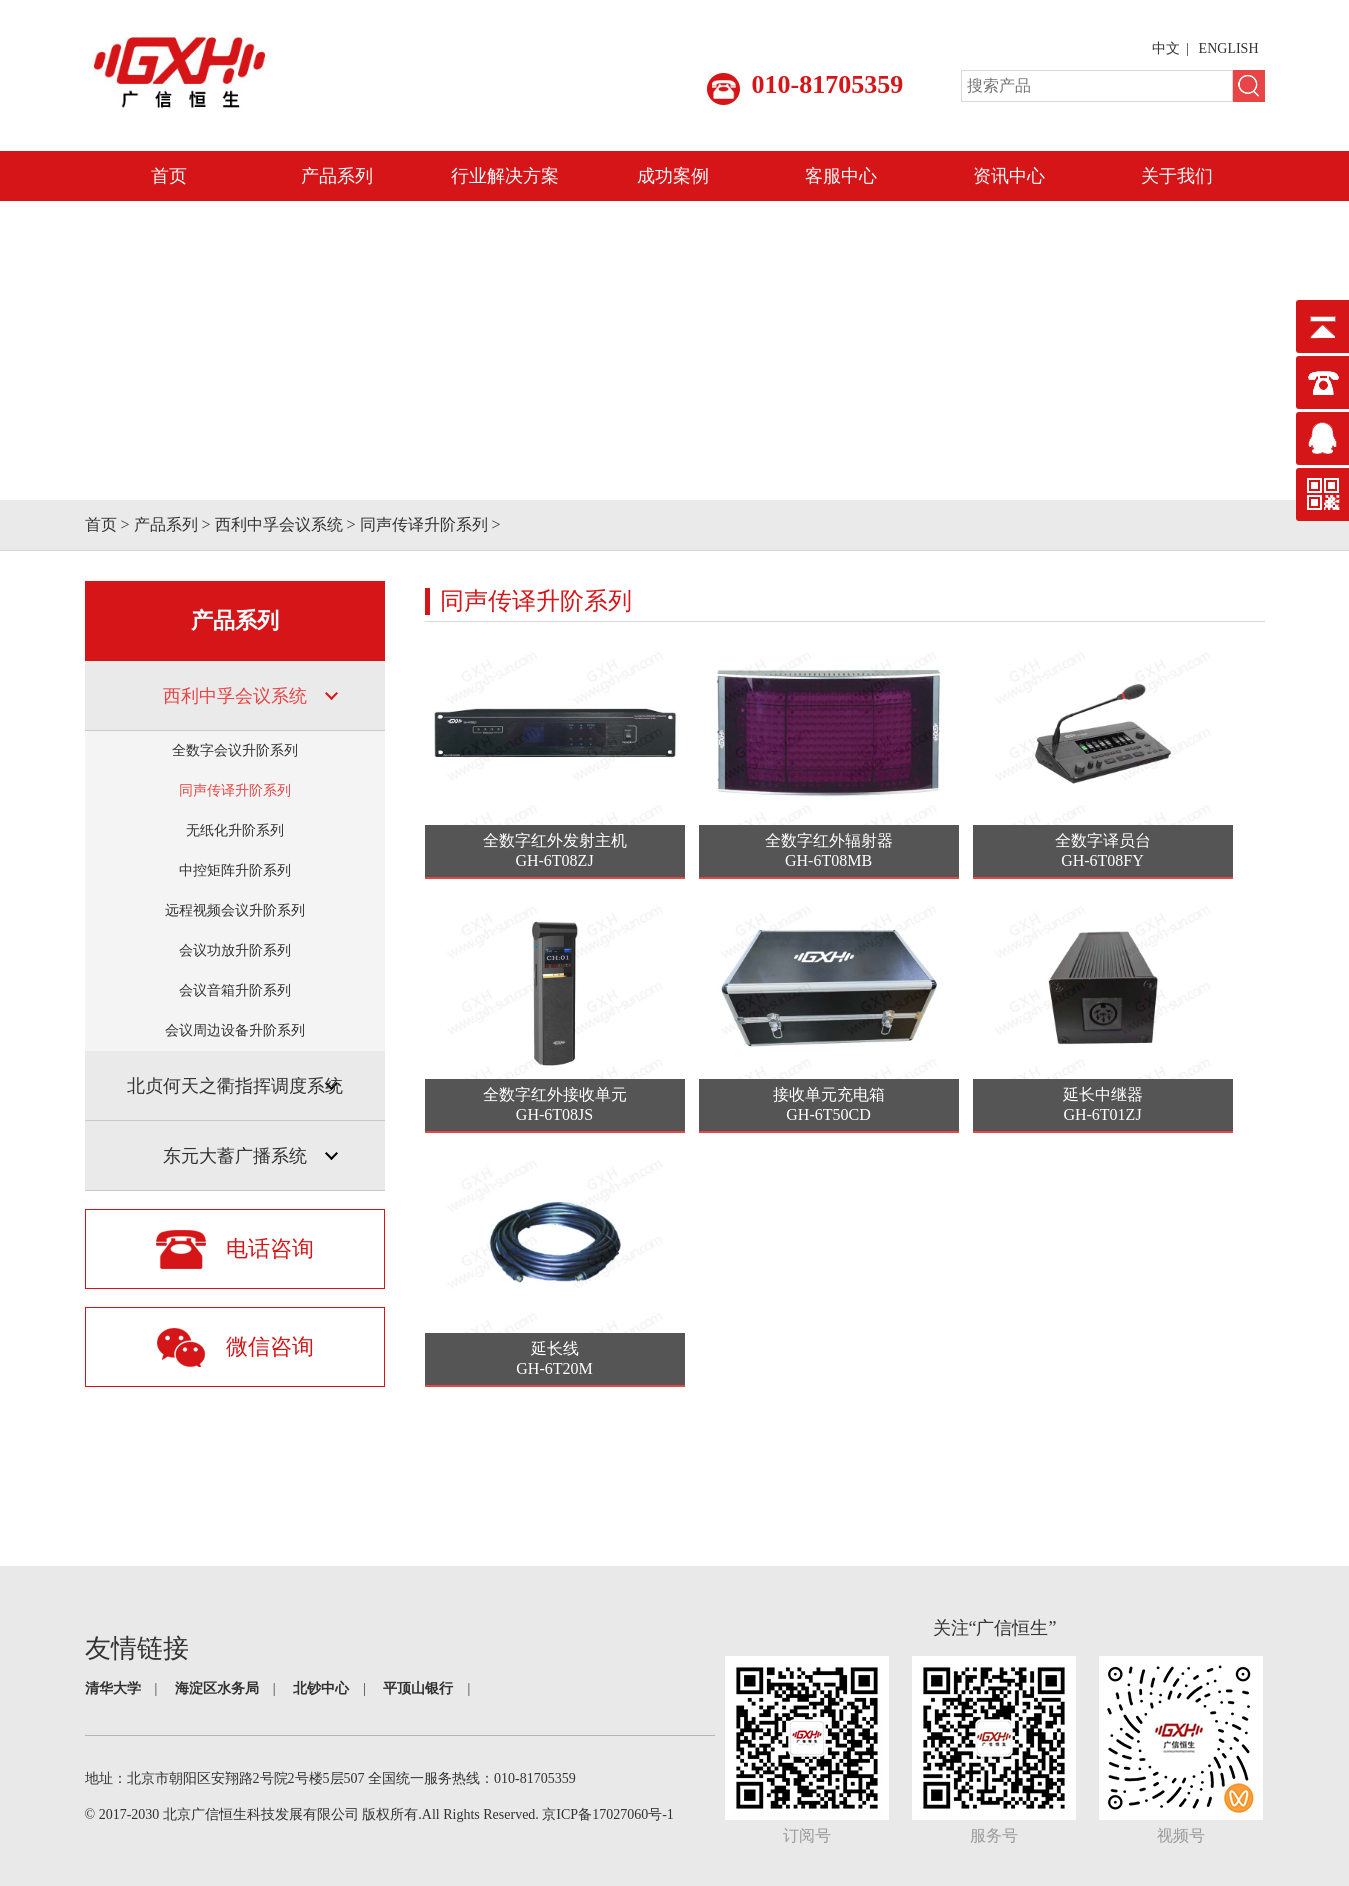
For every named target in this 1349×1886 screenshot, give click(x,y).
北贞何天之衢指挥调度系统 (235, 1086)
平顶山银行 (418, 1688)
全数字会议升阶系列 (235, 750)
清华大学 (113, 1688)
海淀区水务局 (217, 1688)
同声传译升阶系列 (424, 524)
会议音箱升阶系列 (235, 990)
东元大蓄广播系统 (235, 1156)
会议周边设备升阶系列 (235, 1030)
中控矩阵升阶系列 (235, 870)
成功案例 (673, 176)
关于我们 (1177, 176)
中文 (1166, 48)
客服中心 (841, 176)
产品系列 (337, 176)
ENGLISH (1229, 48)
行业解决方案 (505, 176)
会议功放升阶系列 (235, 950)
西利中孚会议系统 (279, 524)
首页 (169, 176)
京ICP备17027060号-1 (607, 1814)
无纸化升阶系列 (235, 830)
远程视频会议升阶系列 (235, 910)
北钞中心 (321, 1688)
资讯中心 (1009, 176)
